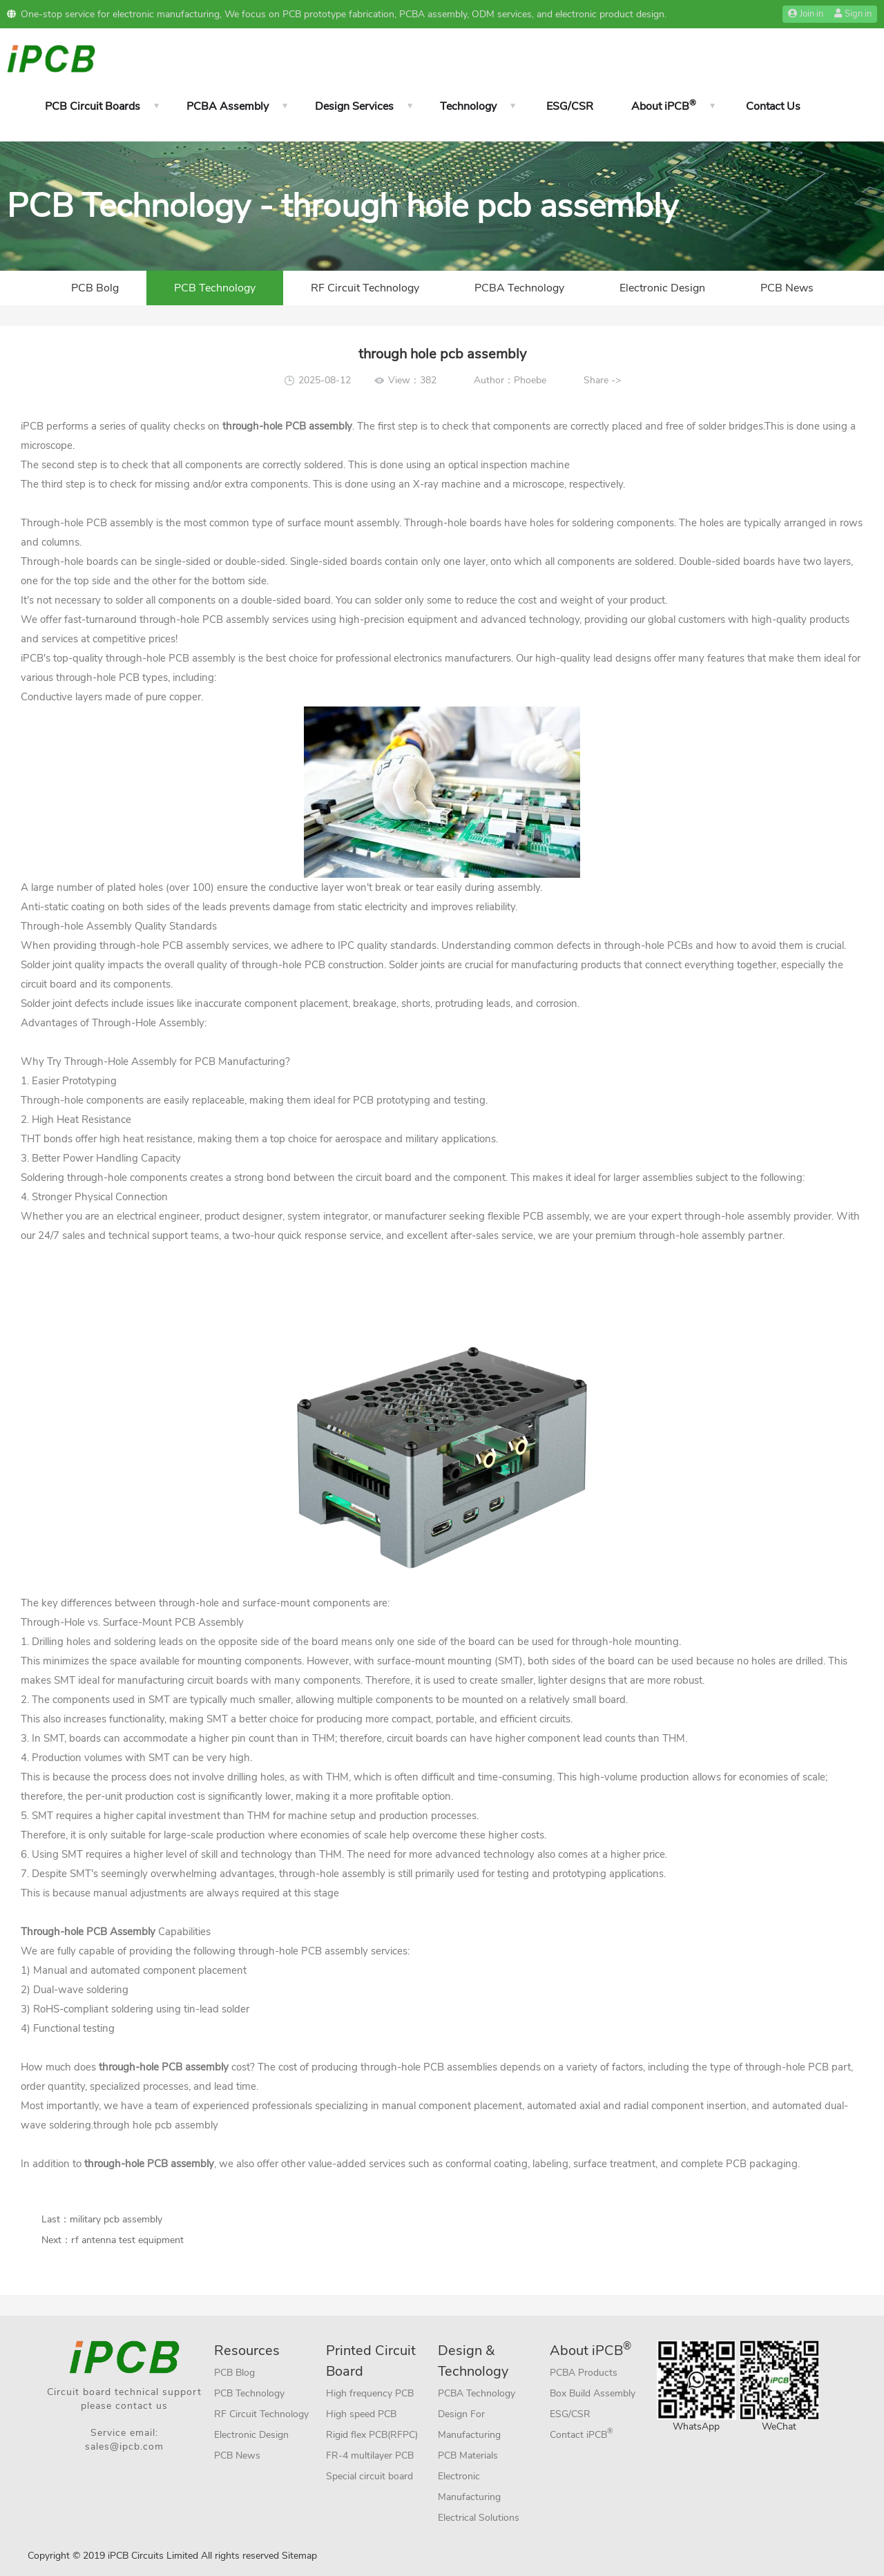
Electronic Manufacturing (469, 2486)
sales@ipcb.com (124, 2446)
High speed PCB (361, 2414)
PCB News (787, 288)
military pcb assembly (116, 2219)
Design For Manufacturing (469, 2424)
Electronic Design (662, 288)
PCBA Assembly (227, 106)
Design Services (354, 106)
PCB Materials (468, 2455)
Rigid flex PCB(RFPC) (372, 2434)
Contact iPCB (581, 2433)
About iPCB (663, 105)
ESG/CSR (569, 106)
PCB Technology (215, 288)
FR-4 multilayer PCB (370, 2455)
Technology (468, 106)
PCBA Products (583, 2372)
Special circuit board (369, 2476)
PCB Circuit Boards (92, 106)
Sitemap (299, 2555)
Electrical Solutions (478, 2517)
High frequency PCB (370, 2393)
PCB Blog (234, 2372)
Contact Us (773, 106)
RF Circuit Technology (365, 288)
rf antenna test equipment (127, 2240)
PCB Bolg (95, 288)
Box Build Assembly (592, 2393)
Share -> (602, 380)
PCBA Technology (519, 288)
